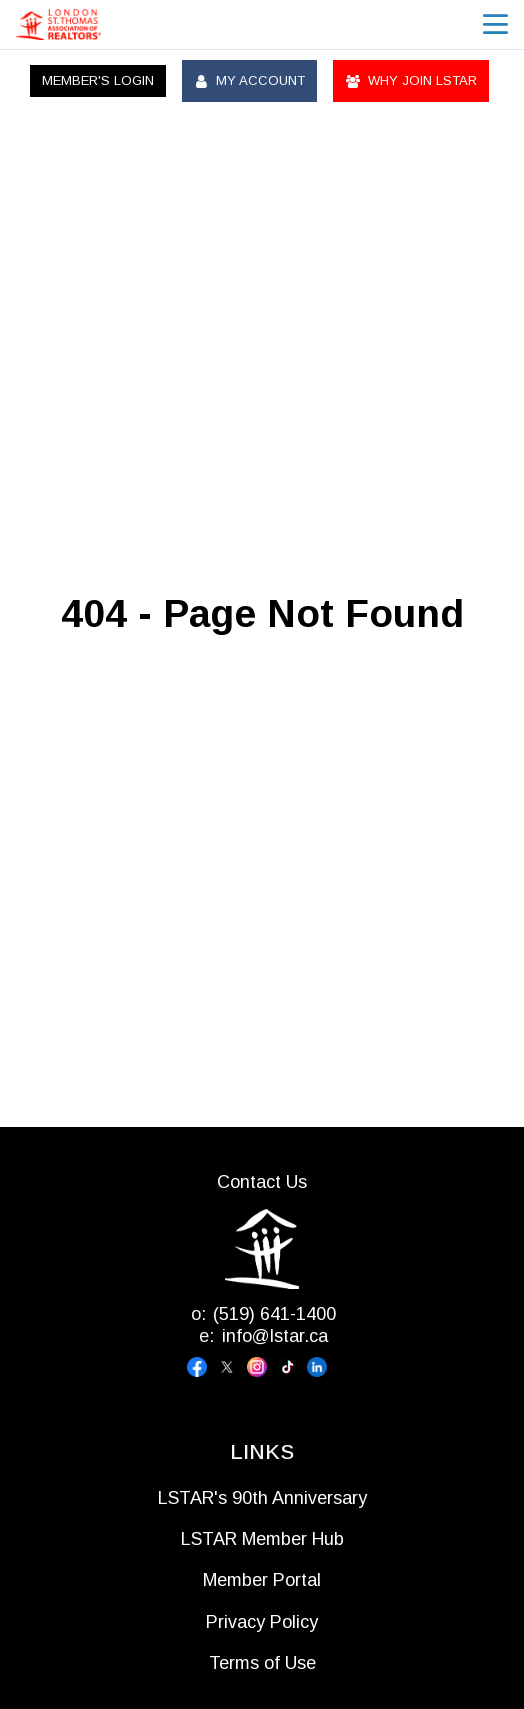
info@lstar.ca (275, 1336)
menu (495, 24)
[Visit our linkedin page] (322, 1367)
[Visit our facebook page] (202, 1367)
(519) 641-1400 (274, 1314)
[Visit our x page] (232, 1367)
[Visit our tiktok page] (292, 1367)
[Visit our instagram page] (262, 1367)
